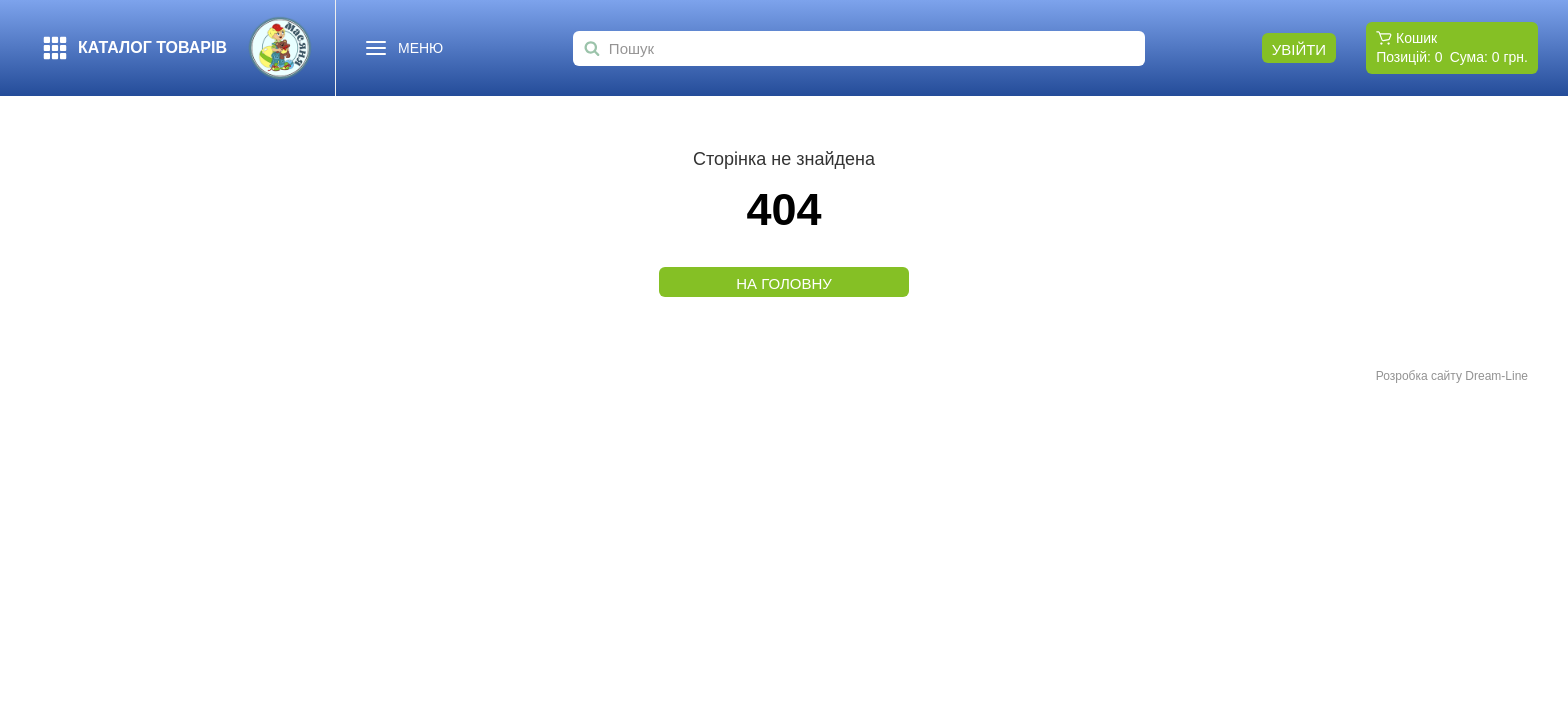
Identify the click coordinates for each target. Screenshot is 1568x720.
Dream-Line (1496, 376)
